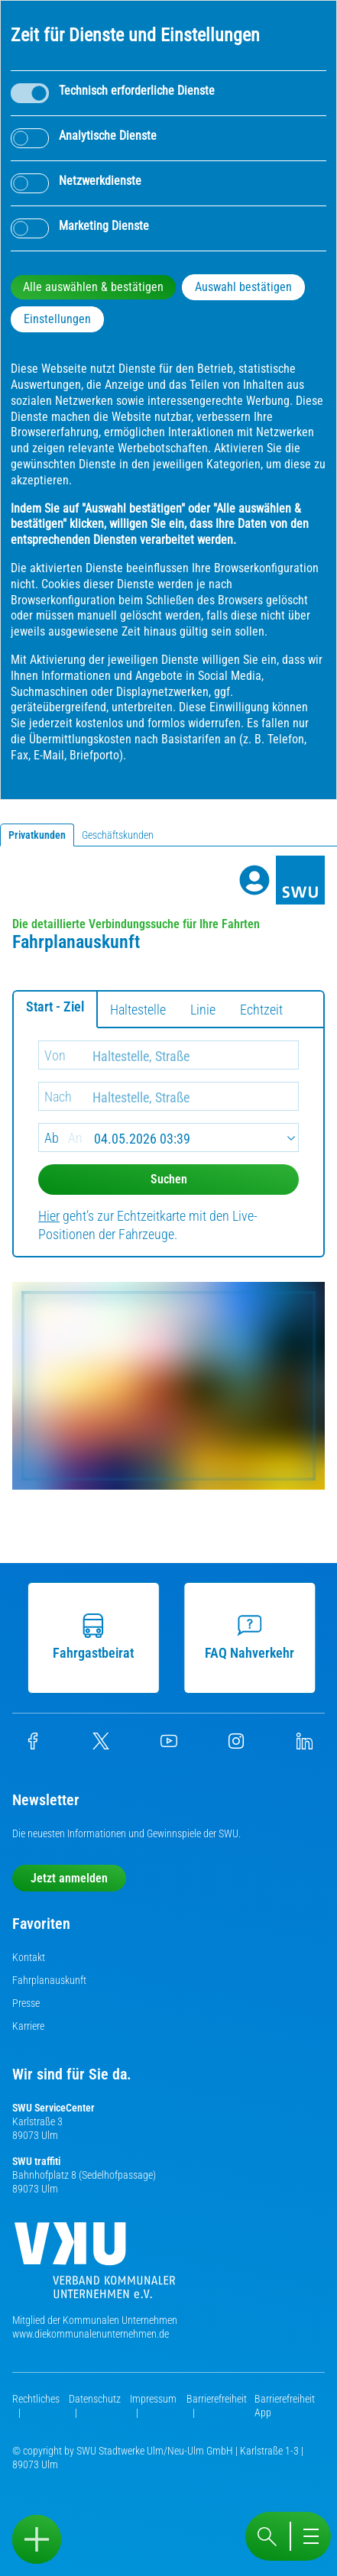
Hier (49, 1216)
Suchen (169, 1179)
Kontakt (28, 1957)
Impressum (153, 2399)
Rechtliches (36, 2399)
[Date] (168, 1137)
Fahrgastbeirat (96, 1637)
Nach (58, 1097)
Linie (202, 1010)
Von (55, 1055)
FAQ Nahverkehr (252, 1637)
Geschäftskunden (118, 835)
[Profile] (254, 880)
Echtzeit (261, 1010)
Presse (26, 2003)
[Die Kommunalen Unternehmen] (94, 2266)
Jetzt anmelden (69, 1878)
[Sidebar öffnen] (36, 2539)
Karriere (28, 2026)
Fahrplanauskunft (49, 1980)
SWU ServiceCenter (53, 2108)
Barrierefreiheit (216, 2399)
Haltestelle (138, 1010)
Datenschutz (95, 2399)
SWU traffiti (36, 2161)
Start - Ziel (55, 1006)
